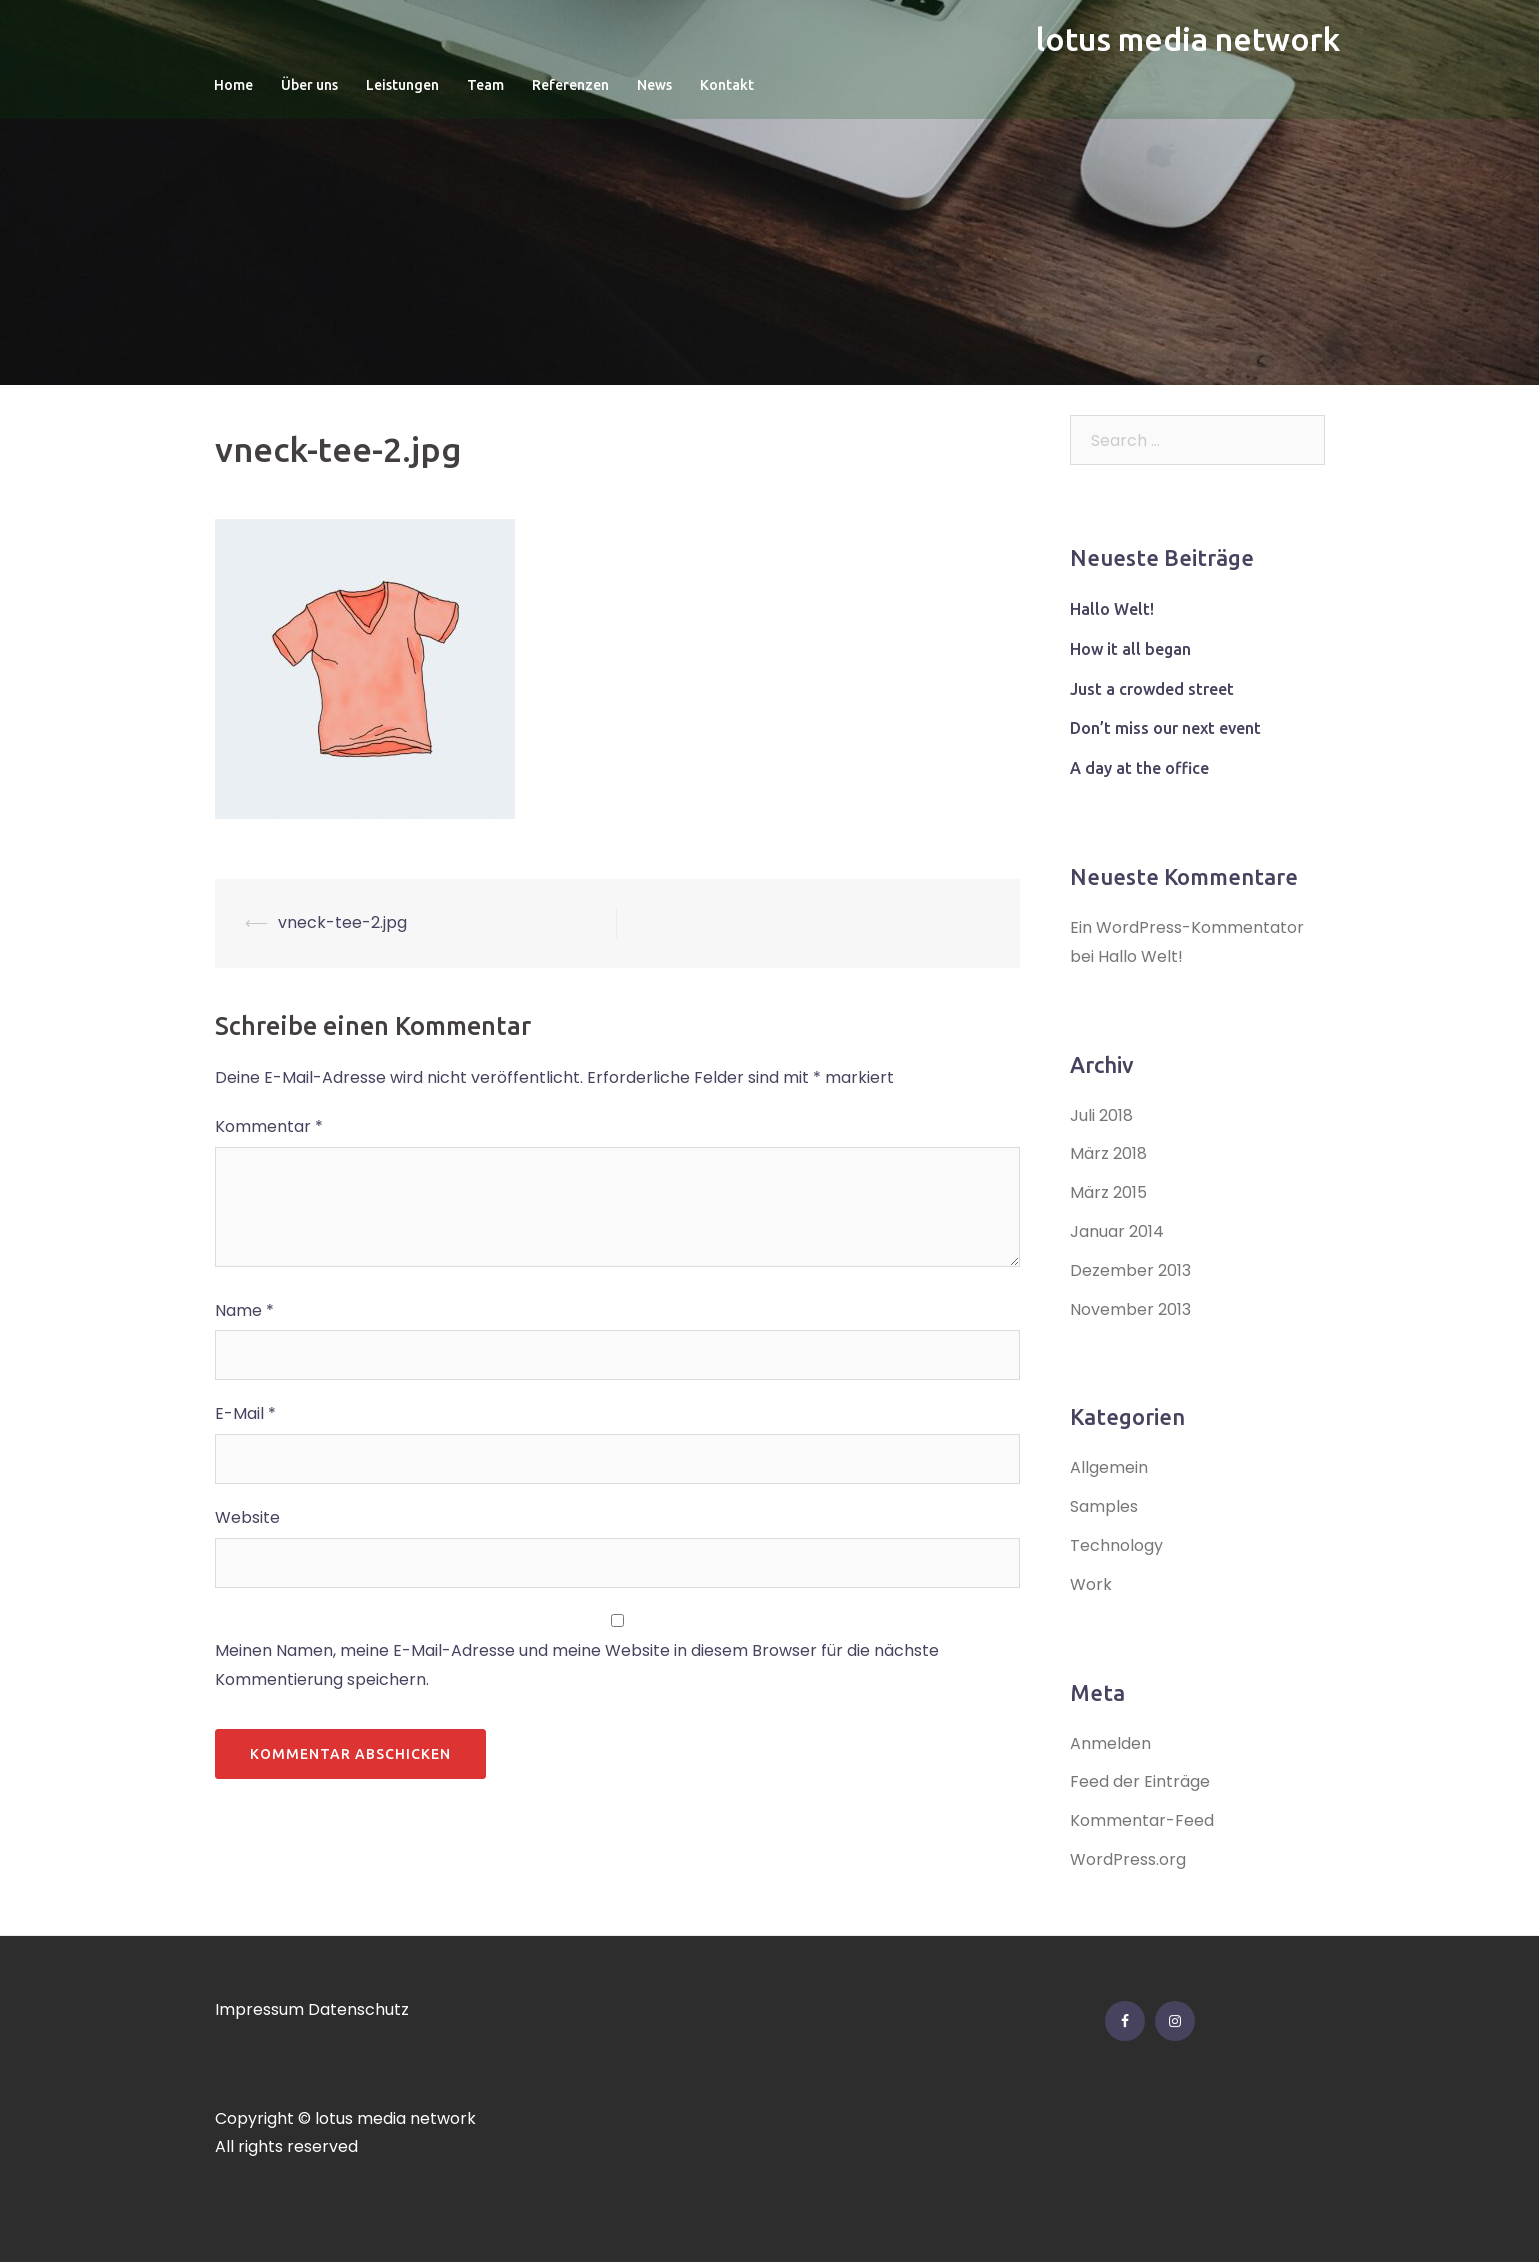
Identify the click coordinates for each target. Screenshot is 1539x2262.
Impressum (259, 2009)
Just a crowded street (1152, 689)
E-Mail (245, 1413)
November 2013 (1130, 1309)
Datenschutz (358, 2009)
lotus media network (1188, 39)
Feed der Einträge (1140, 1781)
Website (247, 1517)
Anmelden (1110, 1743)
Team (485, 85)
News (654, 85)
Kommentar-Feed (1142, 1820)
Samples (1104, 1506)
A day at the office (1139, 768)
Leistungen (402, 85)
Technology (1116, 1545)
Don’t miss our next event (1165, 728)
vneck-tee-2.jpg (342, 922)
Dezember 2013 (1130, 1270)
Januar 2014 (1117, 1231)
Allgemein (1109, 1467)
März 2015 (1108, 1192)
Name (244, 1310)
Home (233, 85)
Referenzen (570, 85)
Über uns (309, 85)
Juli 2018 (1101, 1115)
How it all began (1130, 649)
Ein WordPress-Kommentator (1187, 927)
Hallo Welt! (1112, 609)
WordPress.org (1128, 1859)
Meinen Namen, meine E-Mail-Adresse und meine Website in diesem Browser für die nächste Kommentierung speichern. (577, 1665)
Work (1091, 1584)
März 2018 (1108, 1153)
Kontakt (727, 85)
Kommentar (269, 1126)
